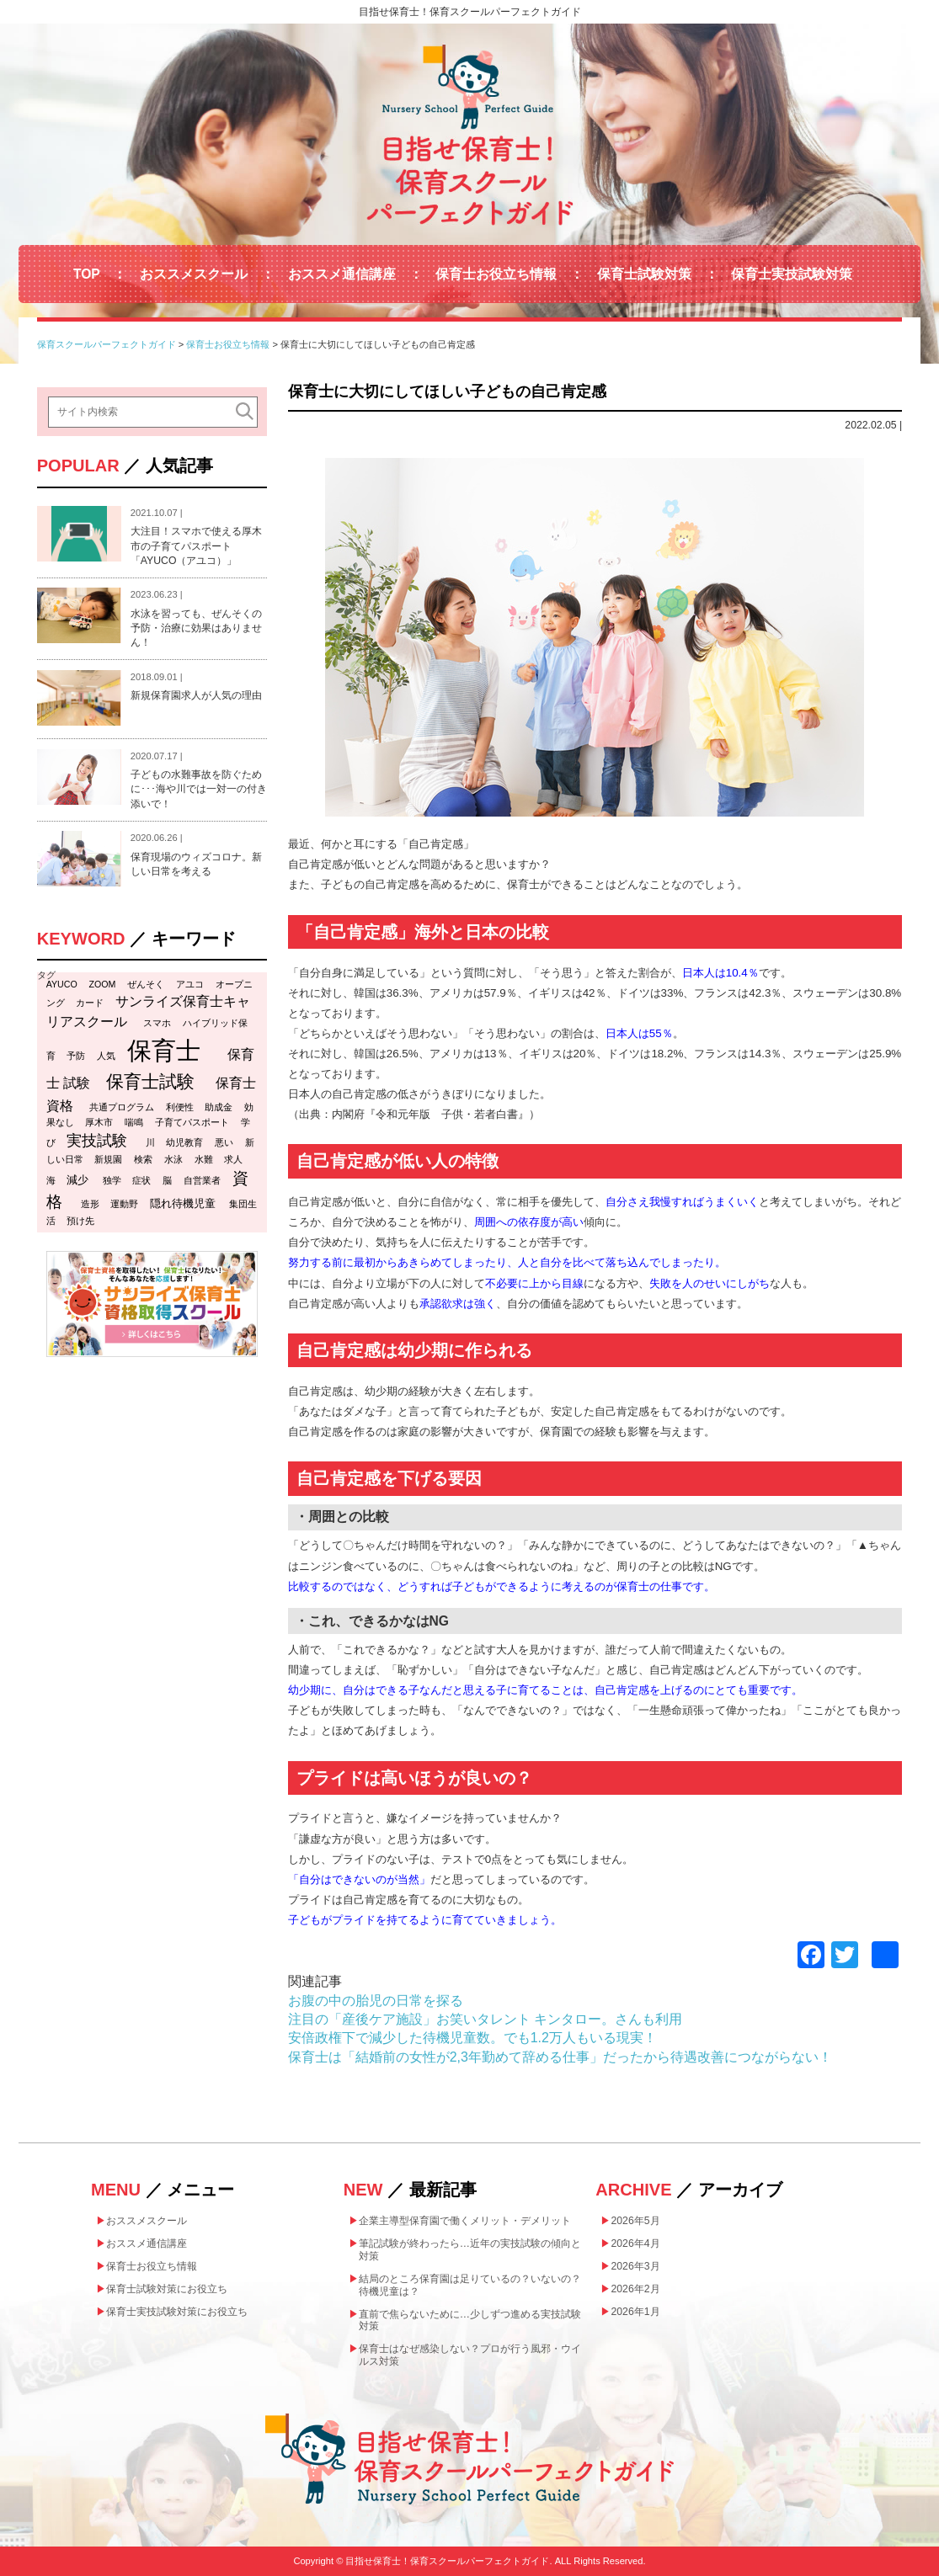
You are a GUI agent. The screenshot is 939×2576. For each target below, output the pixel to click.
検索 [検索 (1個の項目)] (143, 1159)
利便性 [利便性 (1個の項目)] (180, 1107)
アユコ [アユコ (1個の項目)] (190, 984)
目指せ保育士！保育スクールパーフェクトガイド (470, 12)
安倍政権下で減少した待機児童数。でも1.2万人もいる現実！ (472, 2037)
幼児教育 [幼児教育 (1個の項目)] (184, 1142)
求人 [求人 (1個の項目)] (233, 1159)
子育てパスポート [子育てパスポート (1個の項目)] (192, 1122)
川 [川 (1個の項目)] (150, 1142)
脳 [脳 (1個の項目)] (167, 1180)
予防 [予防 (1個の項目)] (76, 1056)
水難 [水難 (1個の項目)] (204, 1159)
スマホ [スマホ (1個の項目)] (157, 1023)
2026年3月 (635, 2266)
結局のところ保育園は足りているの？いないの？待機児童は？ (470, 2285)
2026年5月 (635, 2221)
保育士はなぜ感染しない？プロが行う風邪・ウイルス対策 (470, 2355)
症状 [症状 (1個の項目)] (141, 1180)
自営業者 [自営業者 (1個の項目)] (202, 1180)
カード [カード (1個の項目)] (90, 1003)
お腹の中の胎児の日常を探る (375, 2000)
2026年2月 (635, 2289)
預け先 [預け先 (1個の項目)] (80, 1221)
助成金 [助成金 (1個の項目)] (218, 1107)
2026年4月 (635, 2243)
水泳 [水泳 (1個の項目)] (173, 1159)
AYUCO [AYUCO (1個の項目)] (61, 984)
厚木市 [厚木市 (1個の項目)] (99, 1122)
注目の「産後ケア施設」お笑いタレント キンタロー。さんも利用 (485, 2019)
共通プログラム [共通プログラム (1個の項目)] (121, 1107)
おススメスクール (194, 274)
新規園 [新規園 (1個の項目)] (108, 1159)
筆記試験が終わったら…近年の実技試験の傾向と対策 (470, 2250)
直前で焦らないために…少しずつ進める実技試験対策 (470, 2320)
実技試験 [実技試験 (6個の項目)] (97, 1140)
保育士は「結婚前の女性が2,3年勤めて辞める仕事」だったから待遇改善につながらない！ (560, 2057)
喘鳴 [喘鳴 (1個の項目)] (134, 1122)
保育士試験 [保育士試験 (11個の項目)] (150, 1081)
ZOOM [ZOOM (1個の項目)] (102, 984)
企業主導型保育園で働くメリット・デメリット (465, 2221)
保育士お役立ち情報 (496, 274)
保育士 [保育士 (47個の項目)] (163, 1050)
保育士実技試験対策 (791, 274)
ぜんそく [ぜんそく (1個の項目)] (145, 984)
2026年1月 (635, 2312)
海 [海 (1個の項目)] (51, 1180)
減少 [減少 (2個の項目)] (77, 1180)
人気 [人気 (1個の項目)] (106, 1056)
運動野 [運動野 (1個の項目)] (124, 1204)
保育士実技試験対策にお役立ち (177, 2312)
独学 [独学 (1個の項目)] (112, 1180)
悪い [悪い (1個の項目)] (224, 1142)
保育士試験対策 (644, 274)
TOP (86, 274)
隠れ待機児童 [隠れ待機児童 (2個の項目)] (183, 1203)
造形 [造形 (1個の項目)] (90, 1204)
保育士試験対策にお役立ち (166, 2289)
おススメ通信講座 (342, 274)
